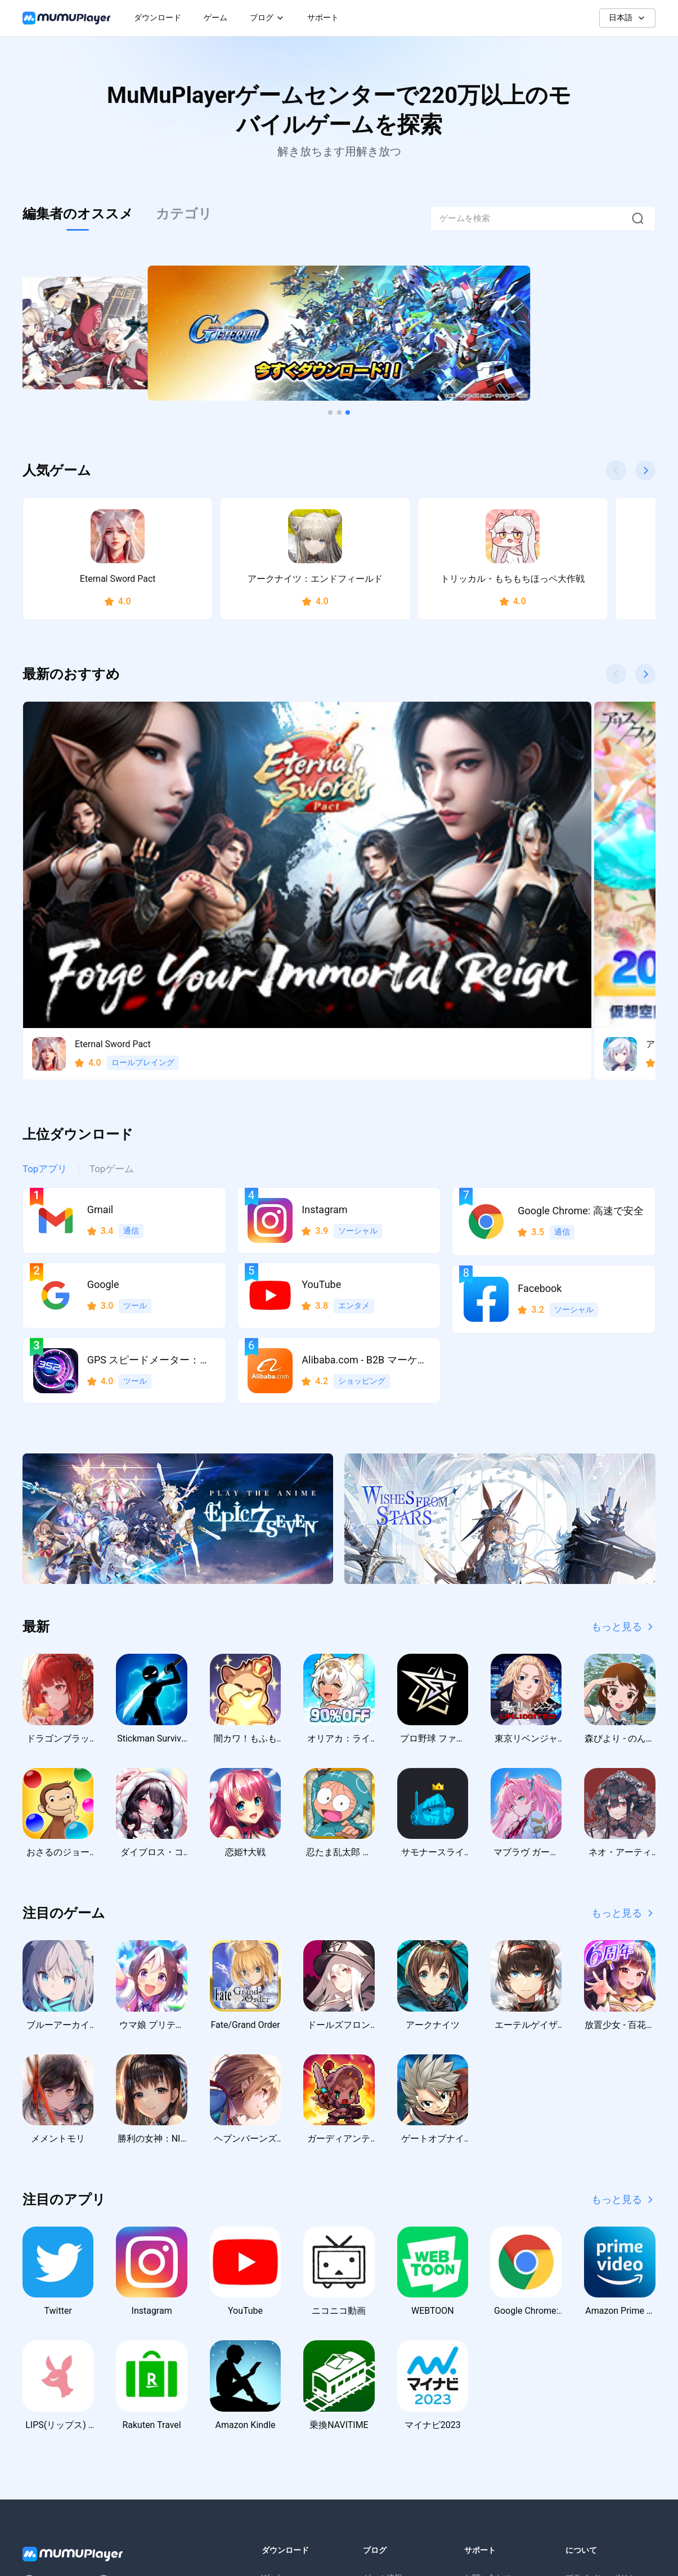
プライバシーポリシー (604, 2370)
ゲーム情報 (382, 2370)
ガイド (375, 2392)
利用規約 (581, 2392)
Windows (278, 2370)
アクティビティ (390, 2415)
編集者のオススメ (78, 214)
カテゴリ (184, 214)
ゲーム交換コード (394, 2437)
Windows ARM (287, 2392)
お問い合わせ (487, 2370)
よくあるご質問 (491, 2392)
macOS (275, 2415)
